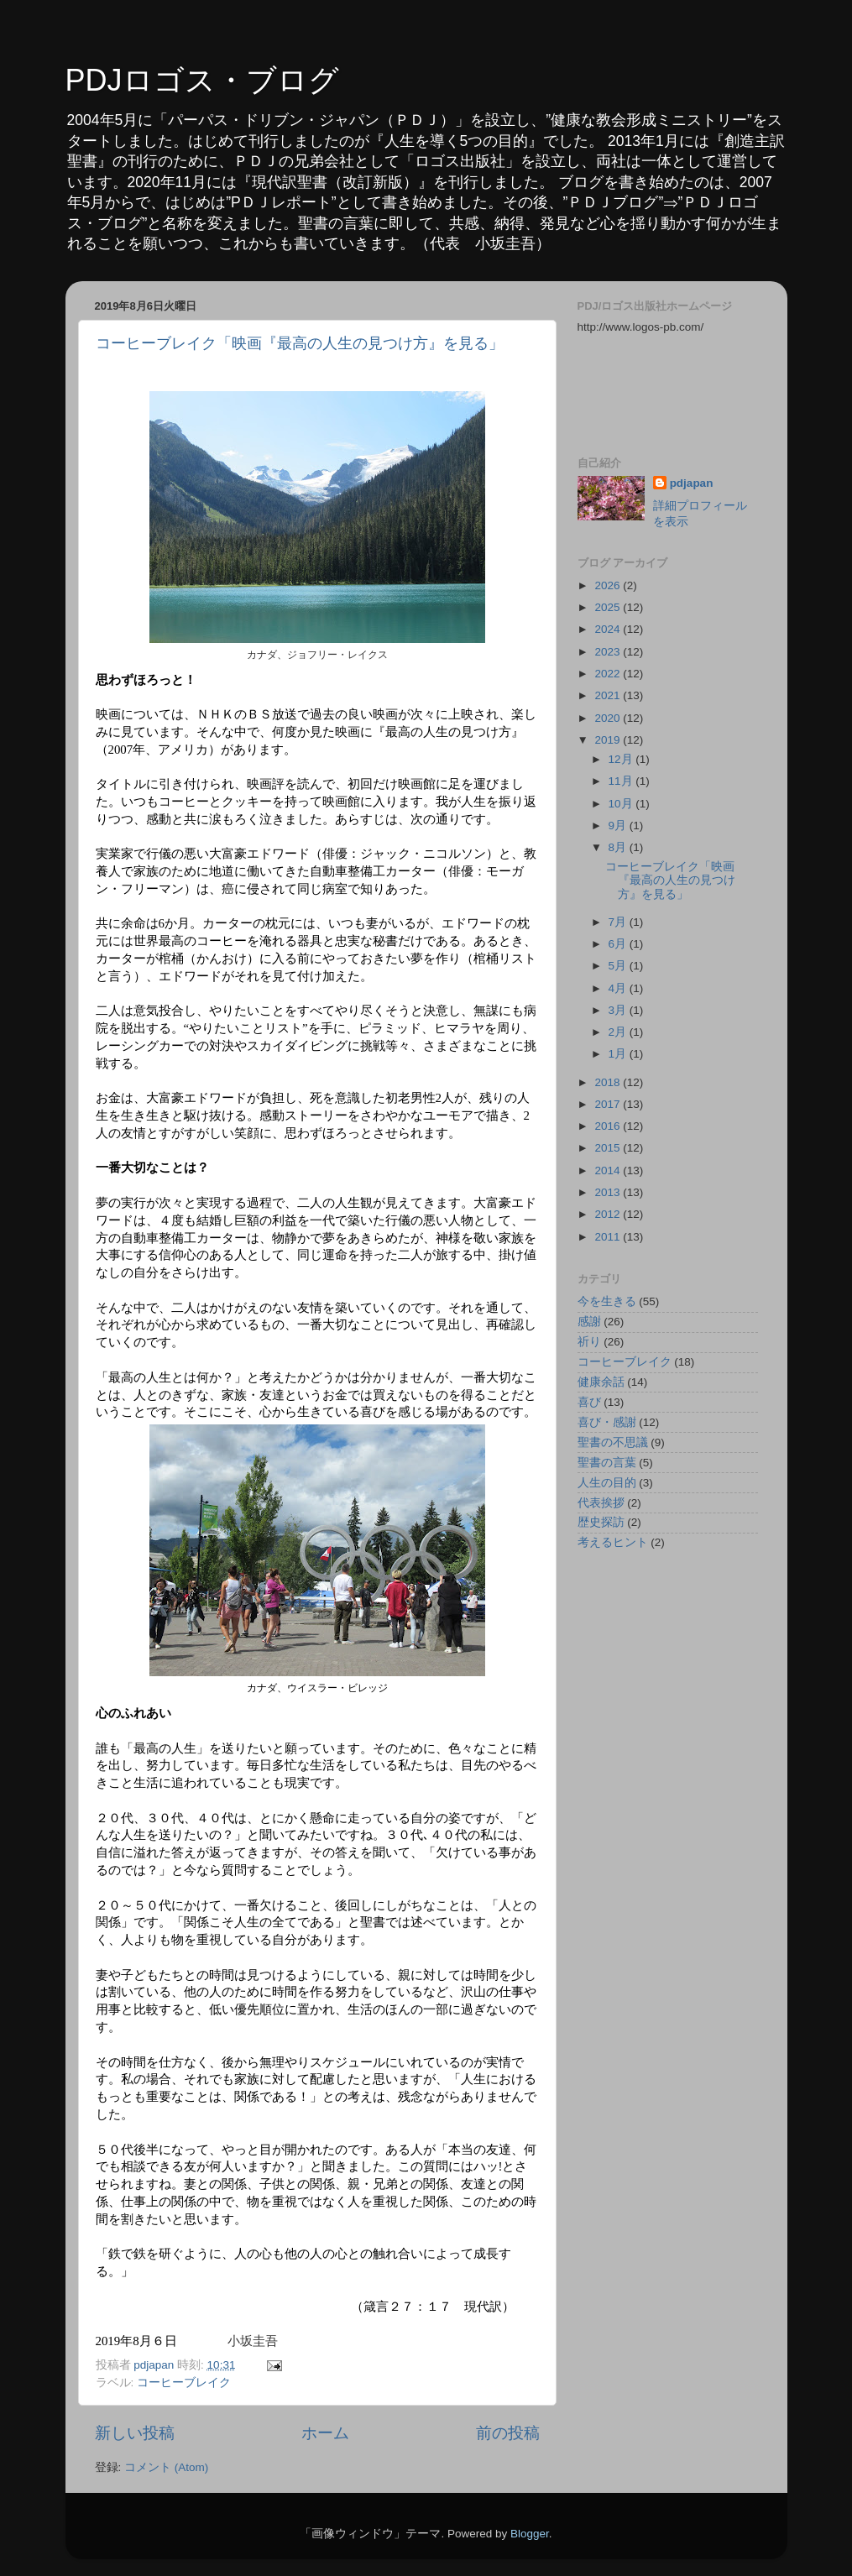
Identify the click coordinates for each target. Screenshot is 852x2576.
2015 (608, 1148)
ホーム (325, 2433)
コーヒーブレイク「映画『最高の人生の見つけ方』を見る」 (300, 343)
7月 (619, 922)
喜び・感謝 (607, 1422)
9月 (619, 825)
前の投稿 (508, 2433)
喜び (589, 1402)
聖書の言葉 (607, 1462)
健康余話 (601, 1382)
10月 (622, 803)
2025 (608, 607)
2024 (608, 629)
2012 (608, 1214)
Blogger (529, 2533)
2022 (608, 673)
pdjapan (691, 483)
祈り (589, 1341)
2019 (608, 740)
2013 (608, 1192)
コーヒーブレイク (184, 2382)
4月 (619, 988)
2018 (608, 1082)
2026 (608, 585)
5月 (619, 965)
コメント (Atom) (166, 2467)
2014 (608, 1170)
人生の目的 (607, 1482)
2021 (608, 695)
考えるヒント (613, 1542)
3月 (619, 1010)
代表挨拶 (601, 1503)
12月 (622, 759)
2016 (608, 1126)
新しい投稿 (135, 2433)
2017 (608, 1104)
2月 (619, 1032)
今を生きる (607, 1301)
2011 (608, 1237)
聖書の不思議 (613, 1442)
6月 (619, 944)
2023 (608, 651)
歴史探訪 (601, 1522)
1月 (619, 1054)
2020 (608, 718)
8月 (619, 847)
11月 (622, 781)
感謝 (589, 1321)
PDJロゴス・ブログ (202, 80)
